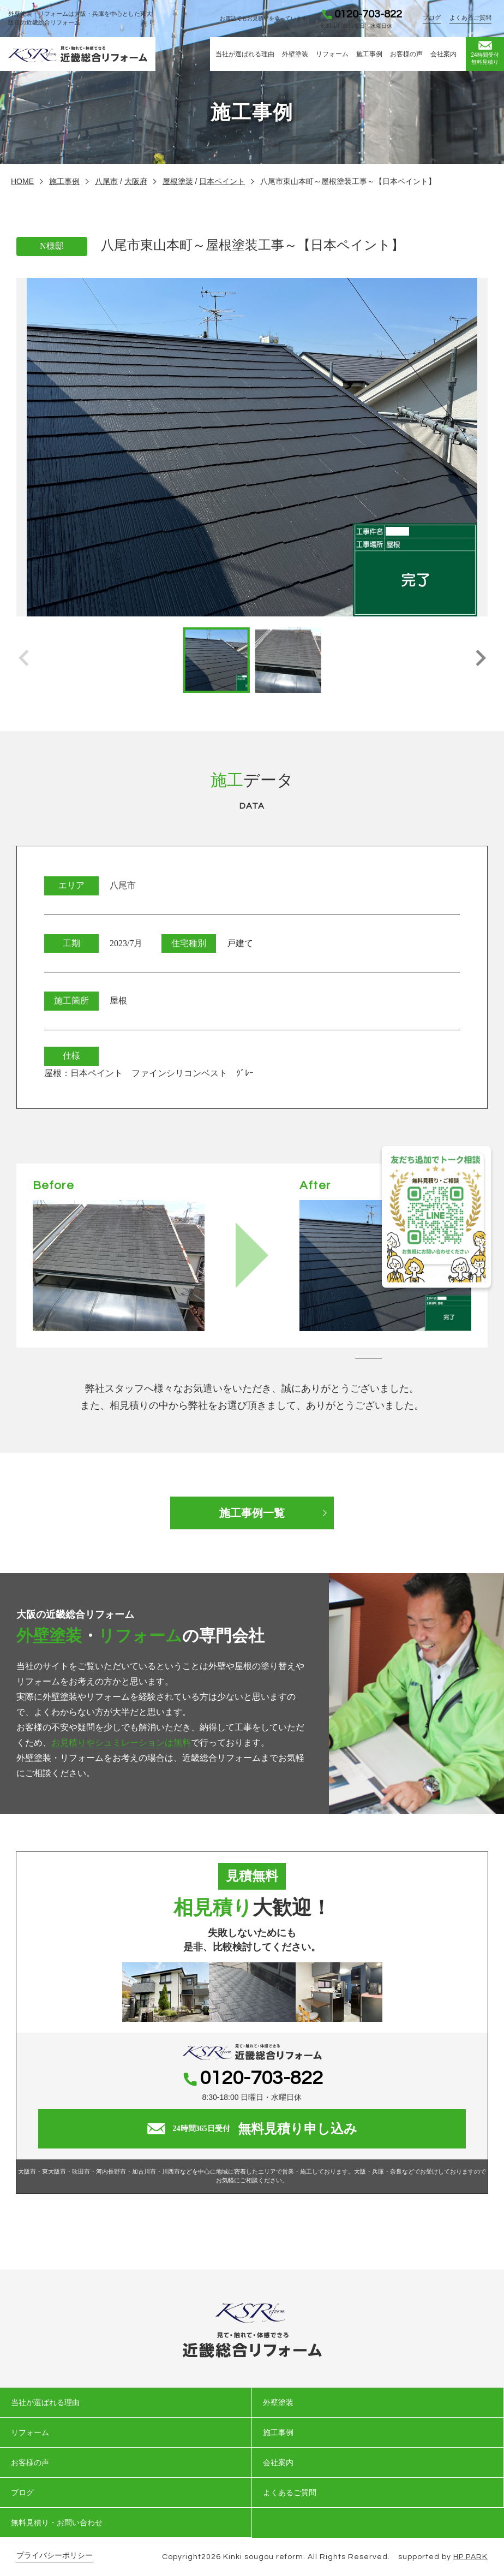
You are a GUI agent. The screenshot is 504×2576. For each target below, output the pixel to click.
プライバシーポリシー (54, 2555)
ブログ (432, 17)
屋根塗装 (178, 181)
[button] (480, 660)
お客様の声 (406, 54)
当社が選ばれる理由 (244, 54)
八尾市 (106, 181)
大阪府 (135, 181)
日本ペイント (222, 181)
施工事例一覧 (252, 1513)
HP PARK (470, 2557)
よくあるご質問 (470, 17)
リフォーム (332, 54)
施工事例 (369, 54)
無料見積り (485, 53)
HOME (22, 181)
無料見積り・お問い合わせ (57, 2522)
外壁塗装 (295, 54)
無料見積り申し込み (252, 2129)
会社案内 (443, 54)
